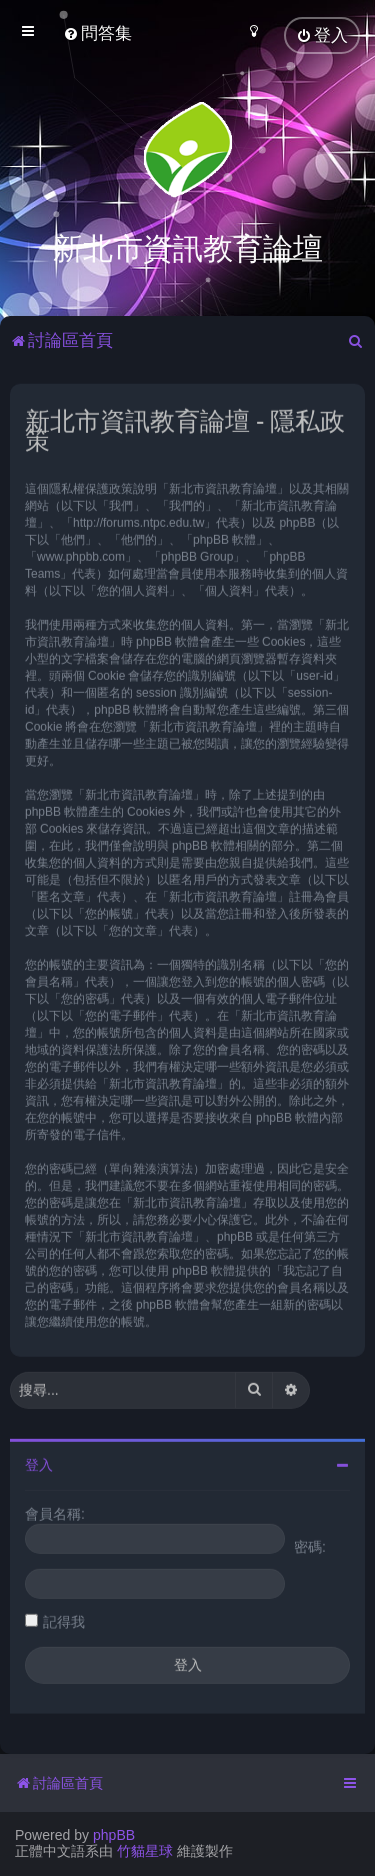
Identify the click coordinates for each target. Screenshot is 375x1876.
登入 (39, 1463)
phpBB (114, 1835)
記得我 (64, 1620)
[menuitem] (97, 33)
